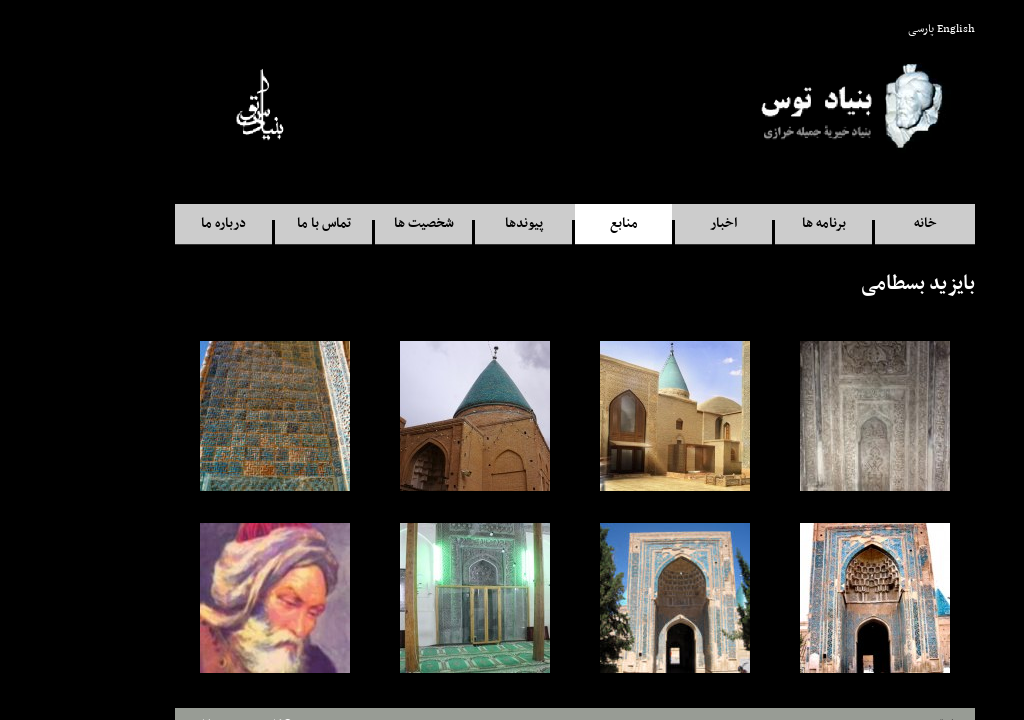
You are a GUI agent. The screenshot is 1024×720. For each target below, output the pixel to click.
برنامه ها (761, 223)
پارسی (858, 29)
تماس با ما (261, 223)
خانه (862, 223)
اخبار (660, 223)
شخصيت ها (361, 223)
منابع (561, 223)
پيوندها (461, 223)
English (893, 29)
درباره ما (160, 223)
